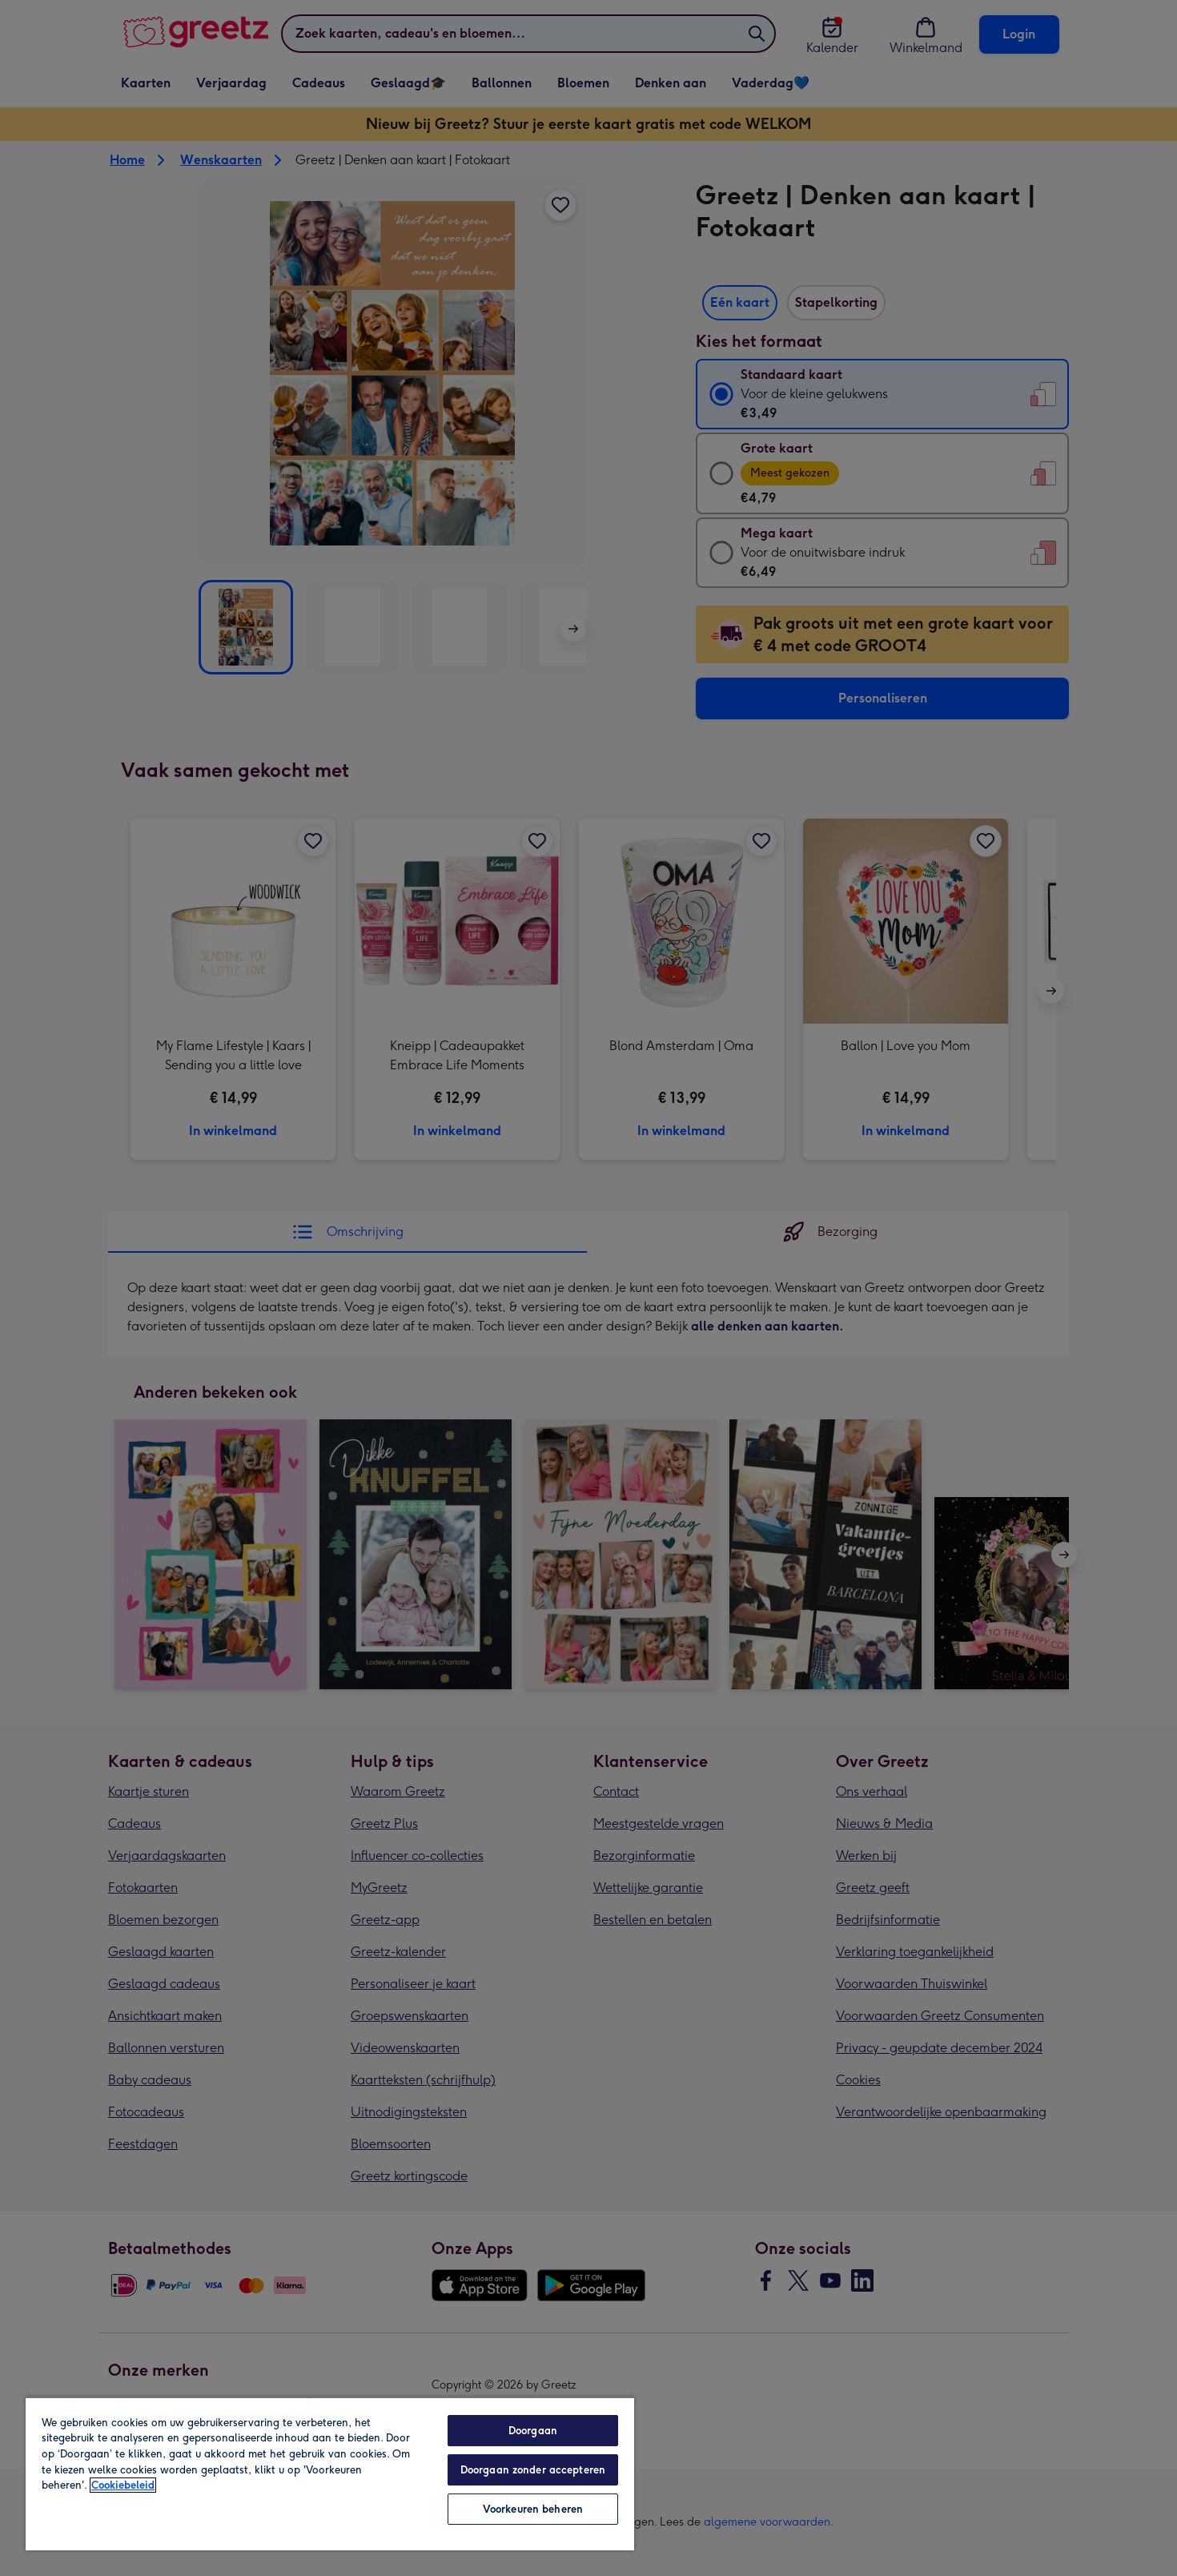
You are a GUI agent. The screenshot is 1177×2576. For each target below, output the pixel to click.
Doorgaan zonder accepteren (532, 2470)
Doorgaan (532, 2431)
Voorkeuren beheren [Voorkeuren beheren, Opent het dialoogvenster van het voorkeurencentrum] (533, 2509)
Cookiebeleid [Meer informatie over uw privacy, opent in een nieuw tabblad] (123, 2485)
